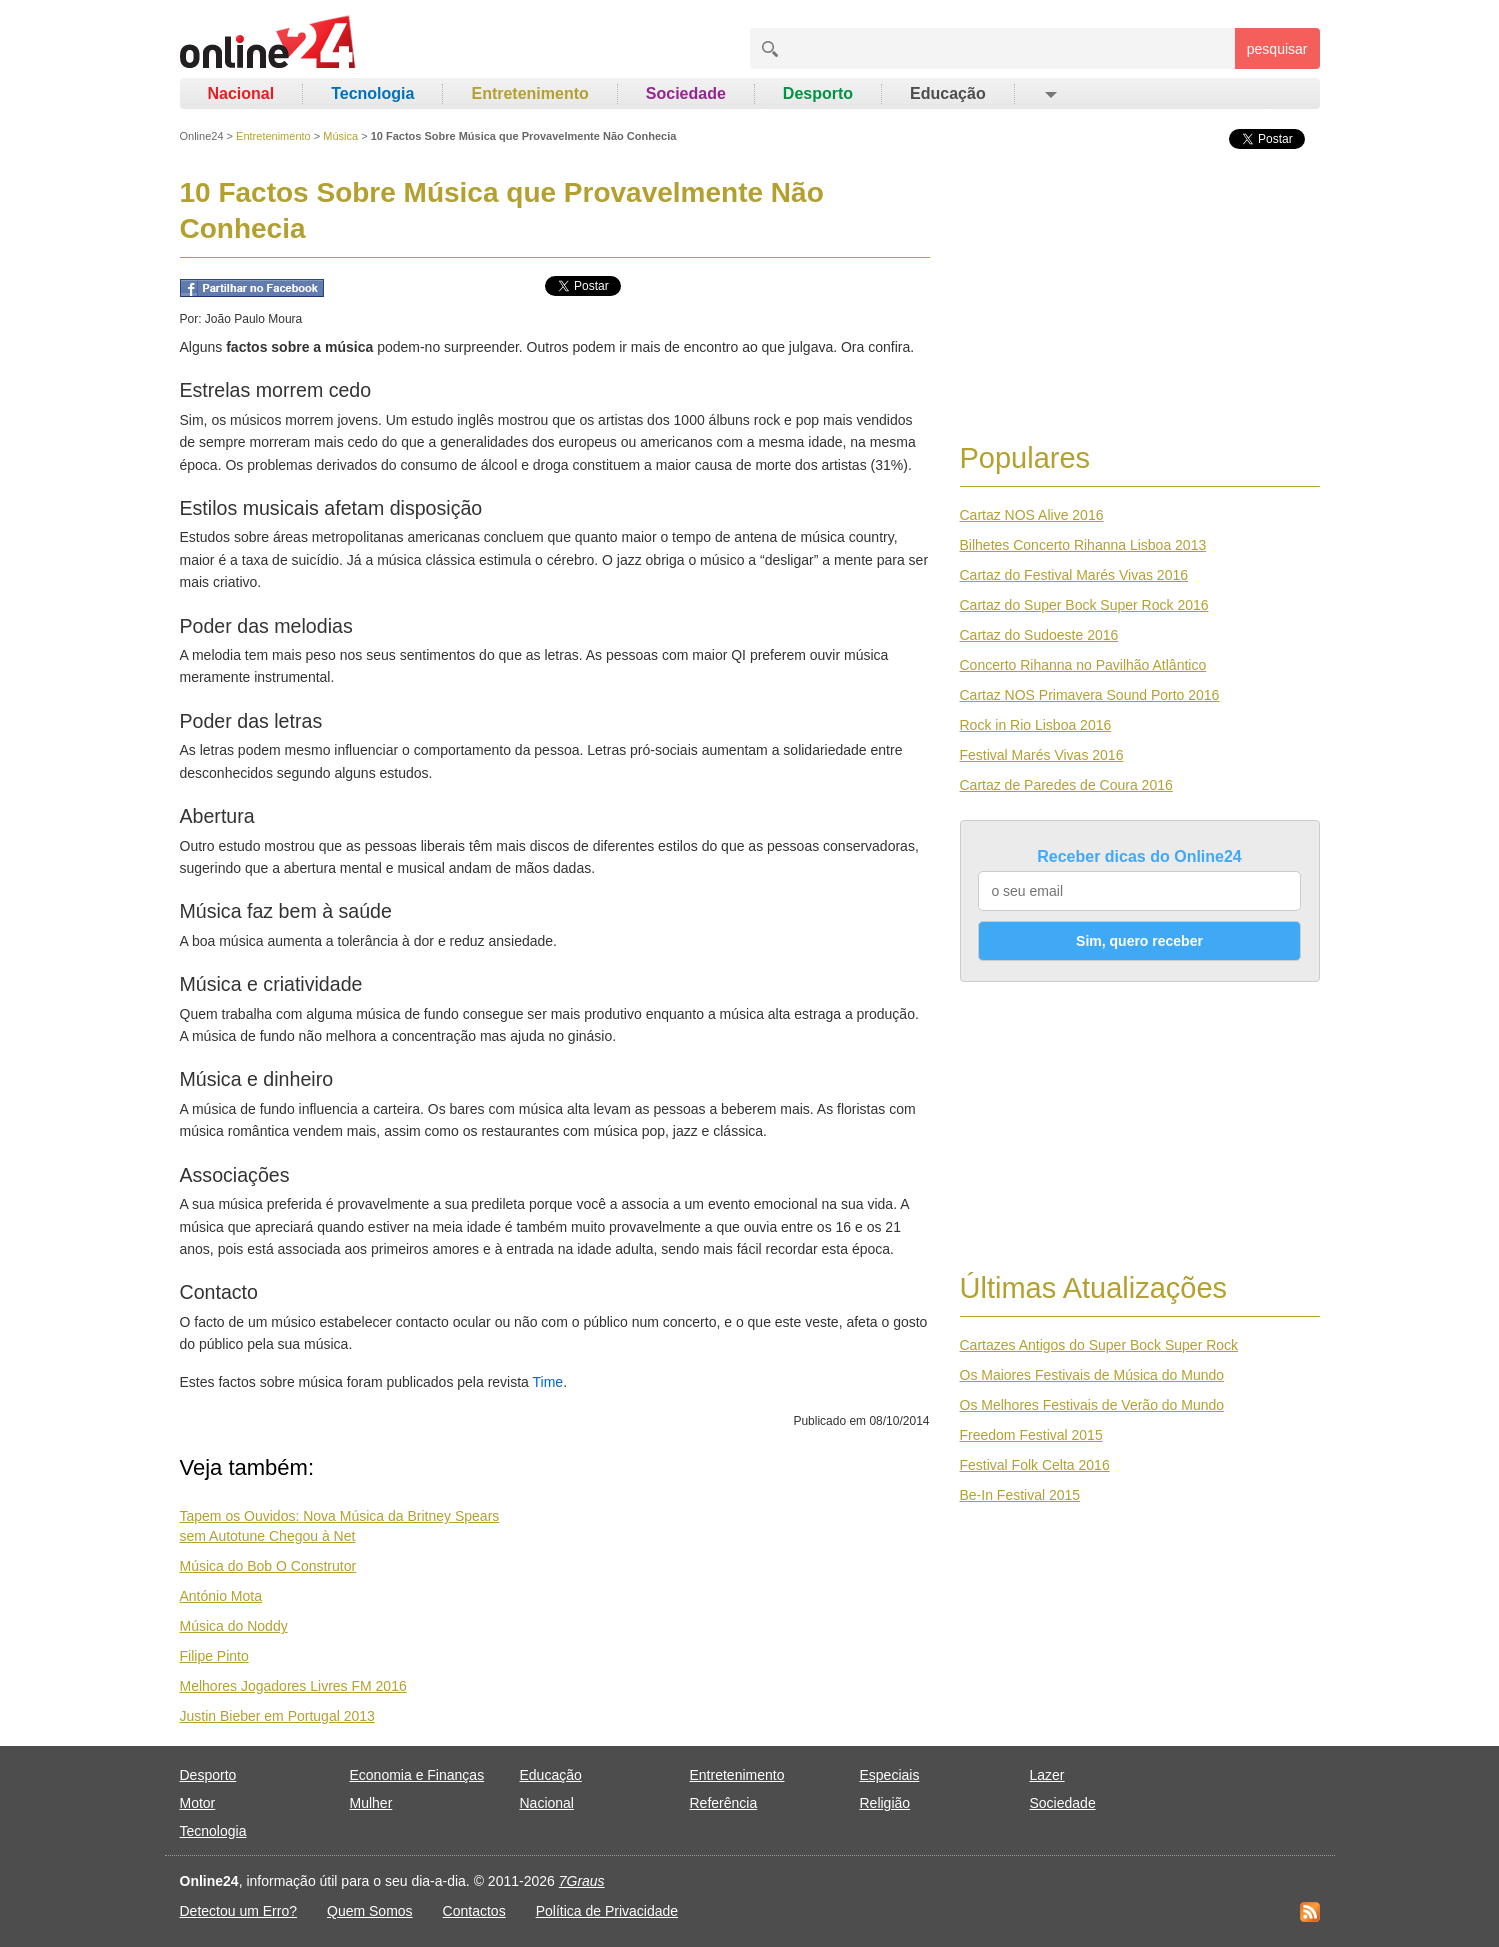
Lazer (1047, 1775)
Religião (885, 1803)
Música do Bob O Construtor (268, 1566)
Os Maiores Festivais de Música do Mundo (1092, 1375)
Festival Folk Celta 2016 (1035, 1465)
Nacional (241, 93)
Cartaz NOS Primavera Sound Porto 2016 (1090, 695)
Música (340, 136)
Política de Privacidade (607, 1911)
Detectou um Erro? (239, 1911)
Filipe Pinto (214, 1656)
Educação (948, 93)
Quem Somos (370, 1911)
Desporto (818, 93)
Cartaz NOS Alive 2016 (1032, 515)
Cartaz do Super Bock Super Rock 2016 (1084, 605)
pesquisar (1277, 49)
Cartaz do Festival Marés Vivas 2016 (1074, 575)
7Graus (582, 1881)
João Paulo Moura (253, 319)
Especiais (890, 1775)
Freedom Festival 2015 (1031, 1435)
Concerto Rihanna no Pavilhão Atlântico (1083, 665)
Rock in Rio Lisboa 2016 (1036, 725)
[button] (1049, 94)
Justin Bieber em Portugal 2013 (277, 1716)
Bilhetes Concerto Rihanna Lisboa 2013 (1083, 545)
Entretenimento (529, 93)
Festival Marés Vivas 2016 (1042, 755)
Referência (724, 1803)
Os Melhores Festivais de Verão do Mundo (1092, 1405)
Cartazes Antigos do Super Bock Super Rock (1099, 1345)
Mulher (371, 1803)
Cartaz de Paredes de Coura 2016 (1066, 785)
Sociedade (686, 93)
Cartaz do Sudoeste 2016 (1039, 635)
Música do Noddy (234, 1626)
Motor (198, 1803)
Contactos (474, 1911)
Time (548, 1382)
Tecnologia (372, 93)
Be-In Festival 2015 (1020, 1495)
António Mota (221, 1596)
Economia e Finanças (417, 1775)
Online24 (202, 136)
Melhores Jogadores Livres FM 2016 (293, 1686)
